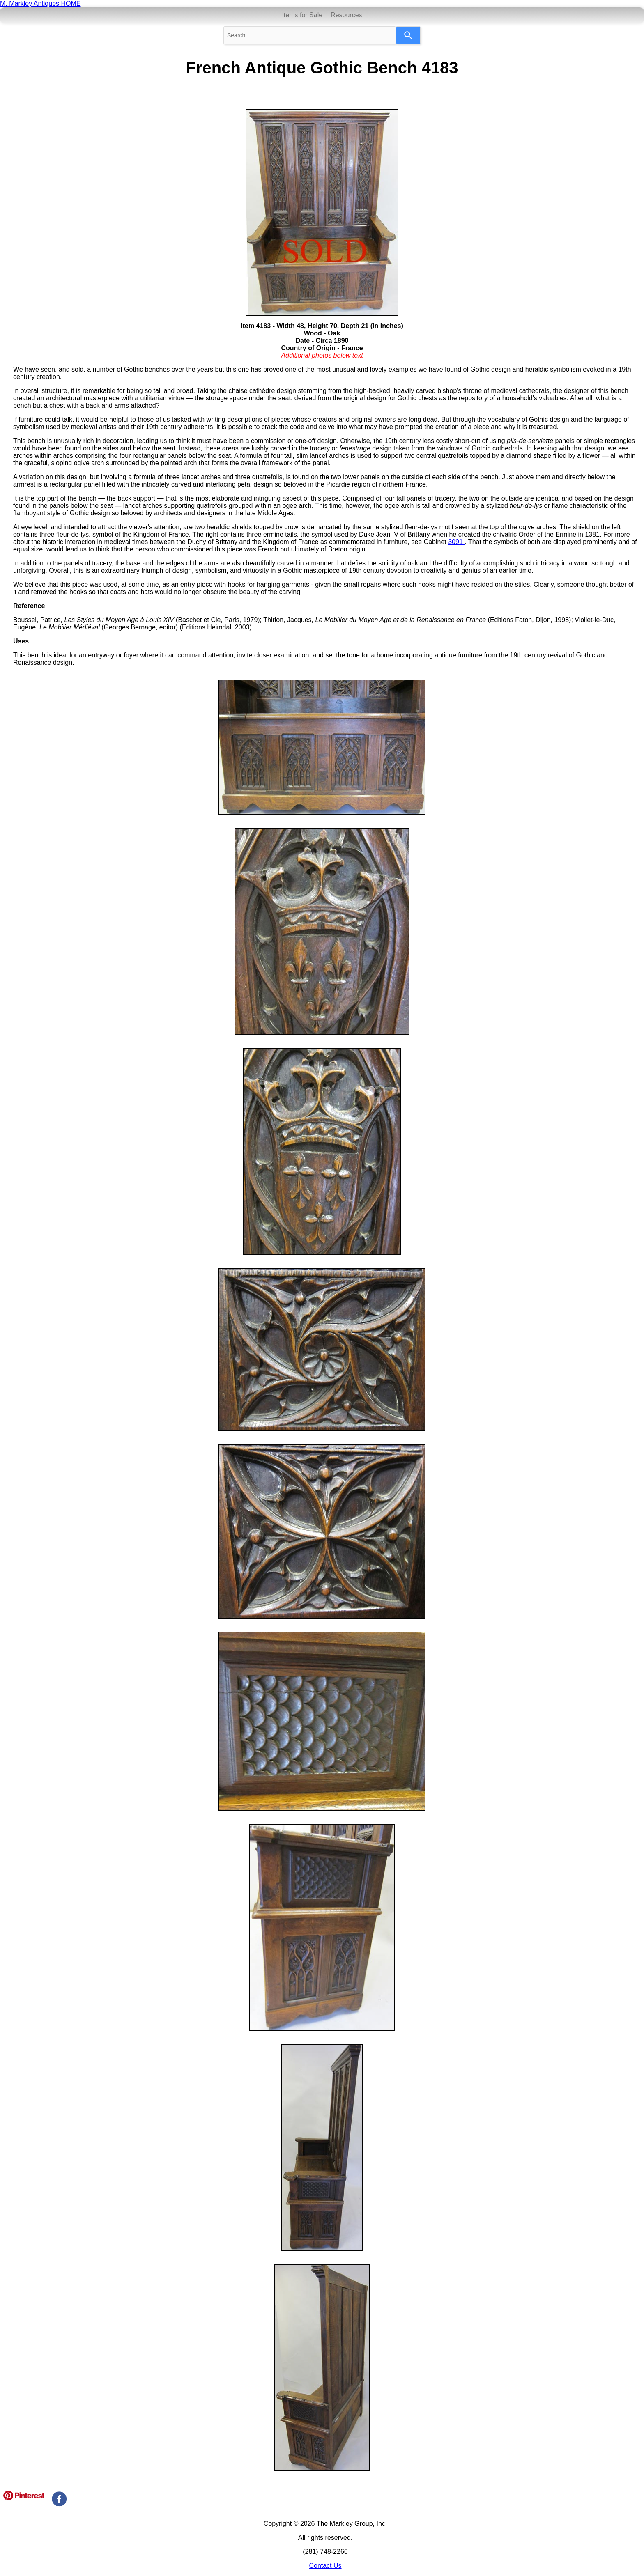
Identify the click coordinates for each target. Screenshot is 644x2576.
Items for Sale (302, 14)
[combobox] (309, 35)
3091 (456, 541)
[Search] (408, 35)
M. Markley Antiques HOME (40, 3)
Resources (346, 14)
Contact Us (325, 2565)
